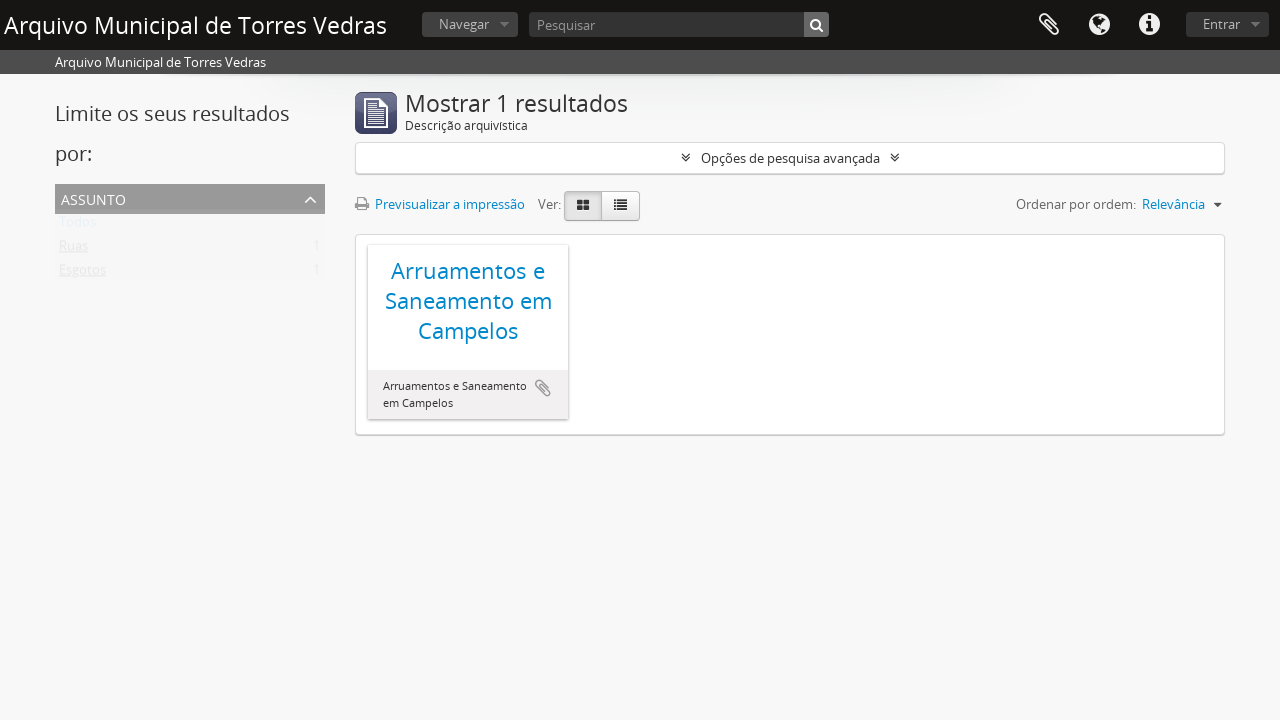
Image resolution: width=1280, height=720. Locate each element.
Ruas (73, 250)
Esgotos (82, 274)
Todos (77, 226)
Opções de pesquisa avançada (790, 158)
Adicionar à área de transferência (543, 388)
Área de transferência (1049, 25)
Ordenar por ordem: (1076, 204)
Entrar (1221, 24)
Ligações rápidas (1149, 25)
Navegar (464, 24)
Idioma (1099, 25)
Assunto (93, 197)
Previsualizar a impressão (440, 204)
